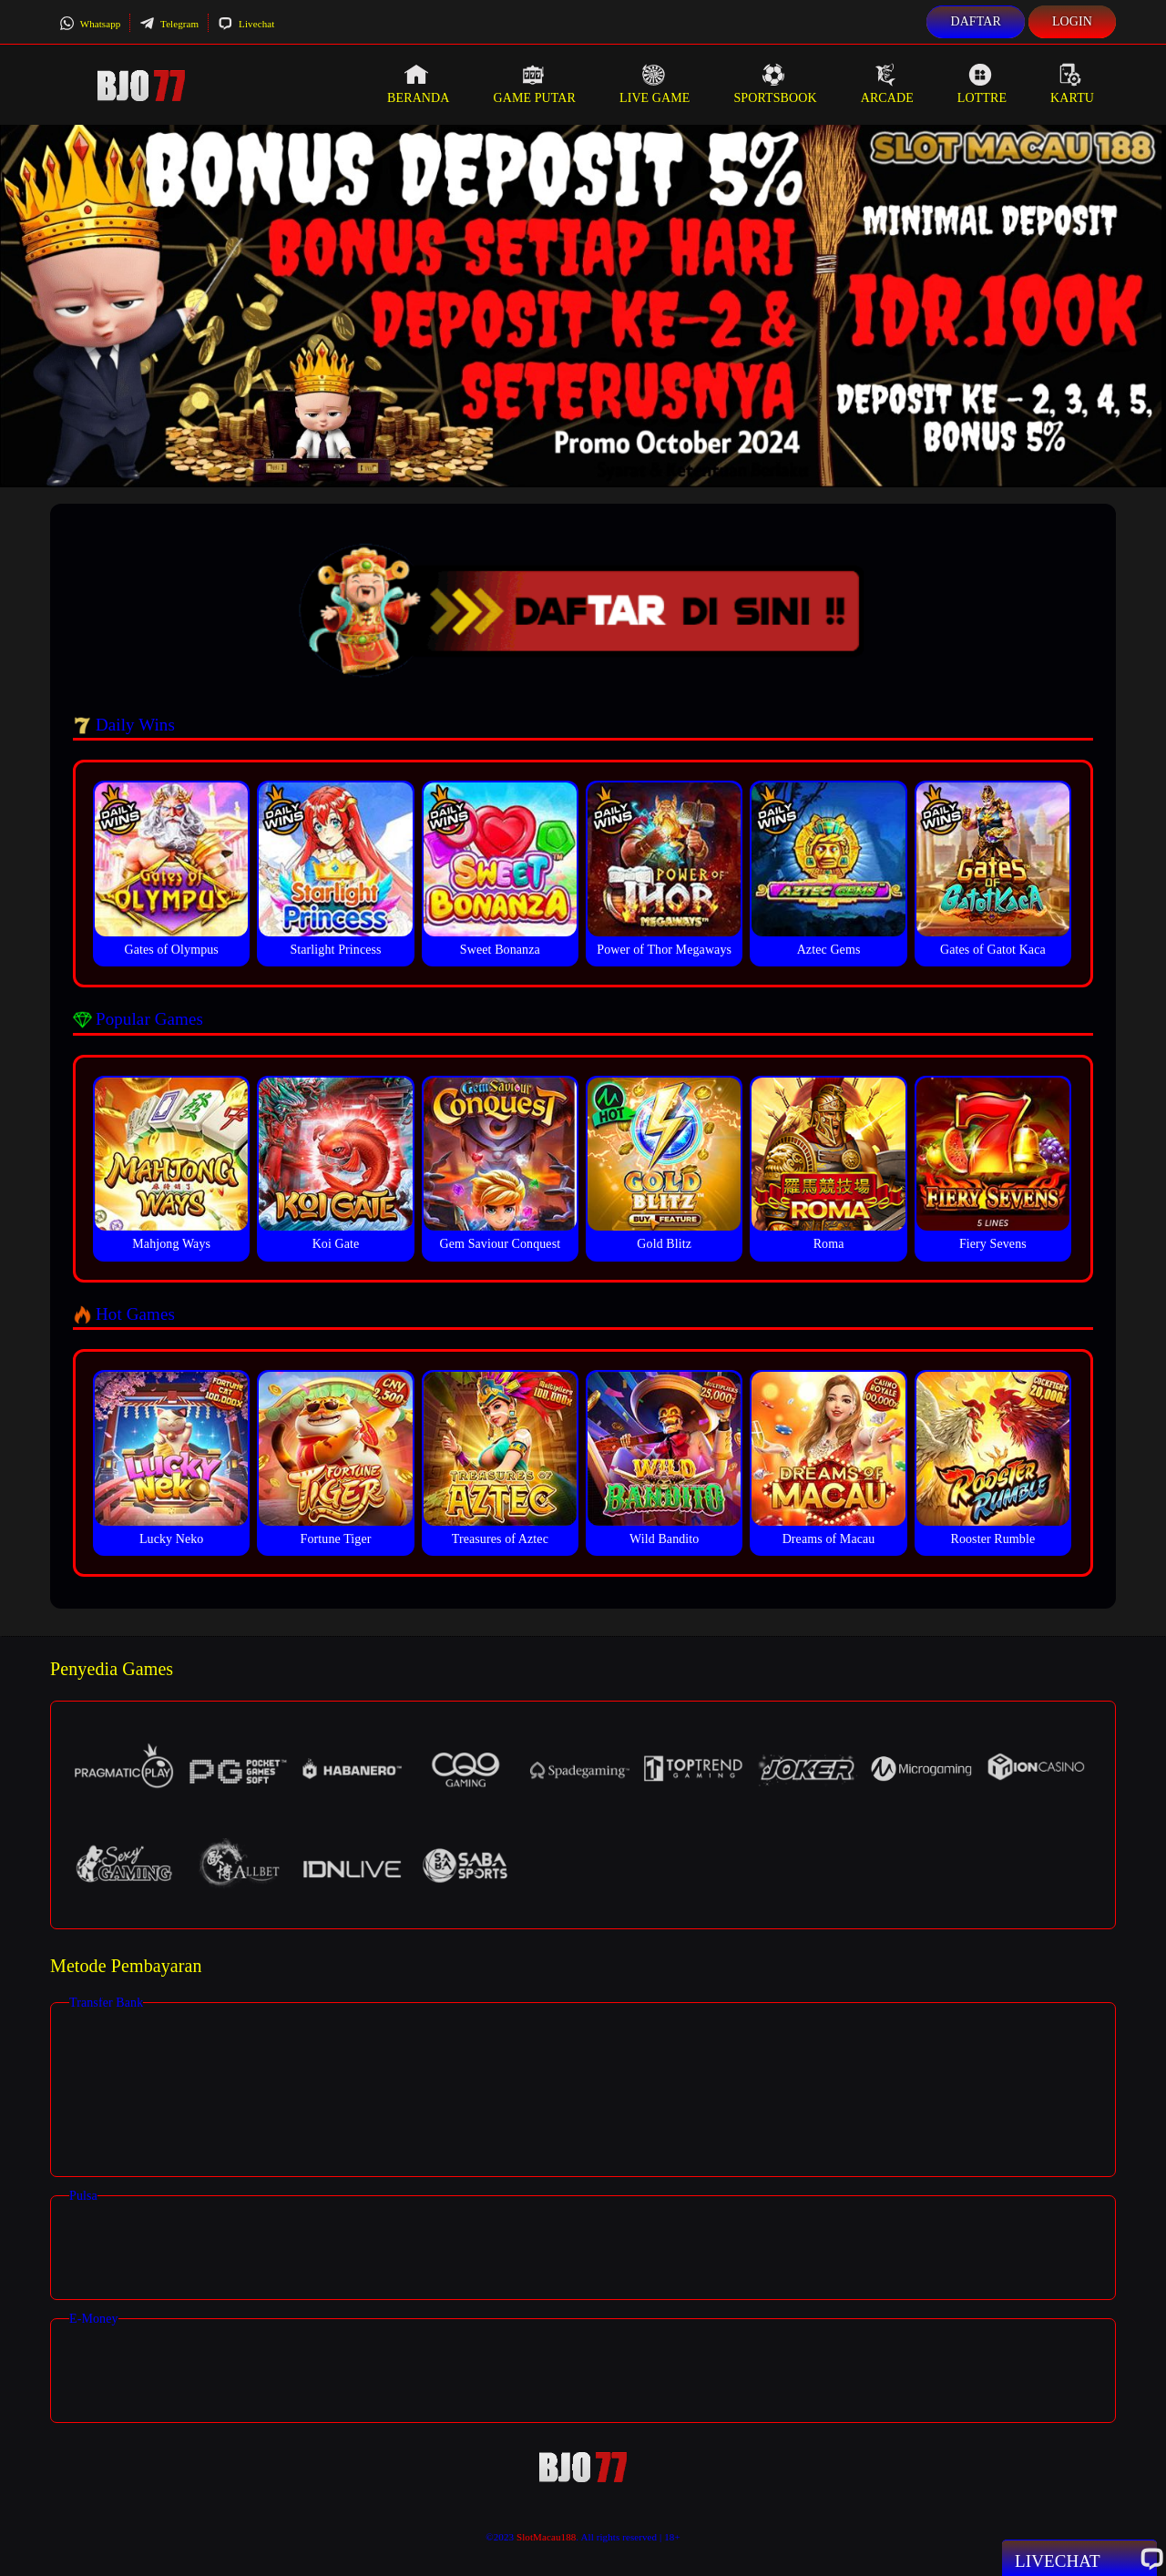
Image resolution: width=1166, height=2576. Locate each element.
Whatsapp (89, 23)
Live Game (654, 84)
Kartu (1072, 84)
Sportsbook (774, 84)
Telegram (169, 23)
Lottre (982, 84)
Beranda (418, 84)
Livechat (246, 23)
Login (1072, 21)
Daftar (975, 21)
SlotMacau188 (546, 2536)
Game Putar (534, 84)
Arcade (887, 84)
